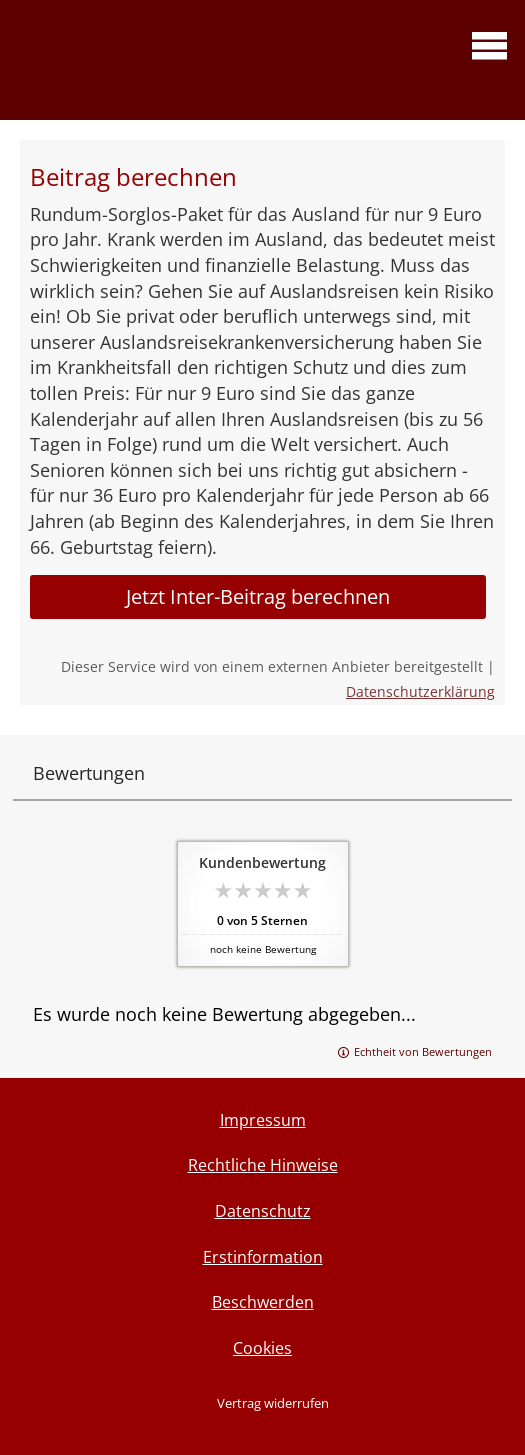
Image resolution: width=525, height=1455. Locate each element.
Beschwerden (263, 1302)
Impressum (263, 1120)
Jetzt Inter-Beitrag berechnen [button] (258, 596)
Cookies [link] (262, 1348)
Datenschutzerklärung (420, 691)
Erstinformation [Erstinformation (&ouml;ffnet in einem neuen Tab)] (263, 1257)
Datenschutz (263, 1211)
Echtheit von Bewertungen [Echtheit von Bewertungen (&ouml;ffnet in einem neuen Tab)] (423, 1051)
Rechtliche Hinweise (263, 1165)
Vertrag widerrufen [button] (273, 1403)
